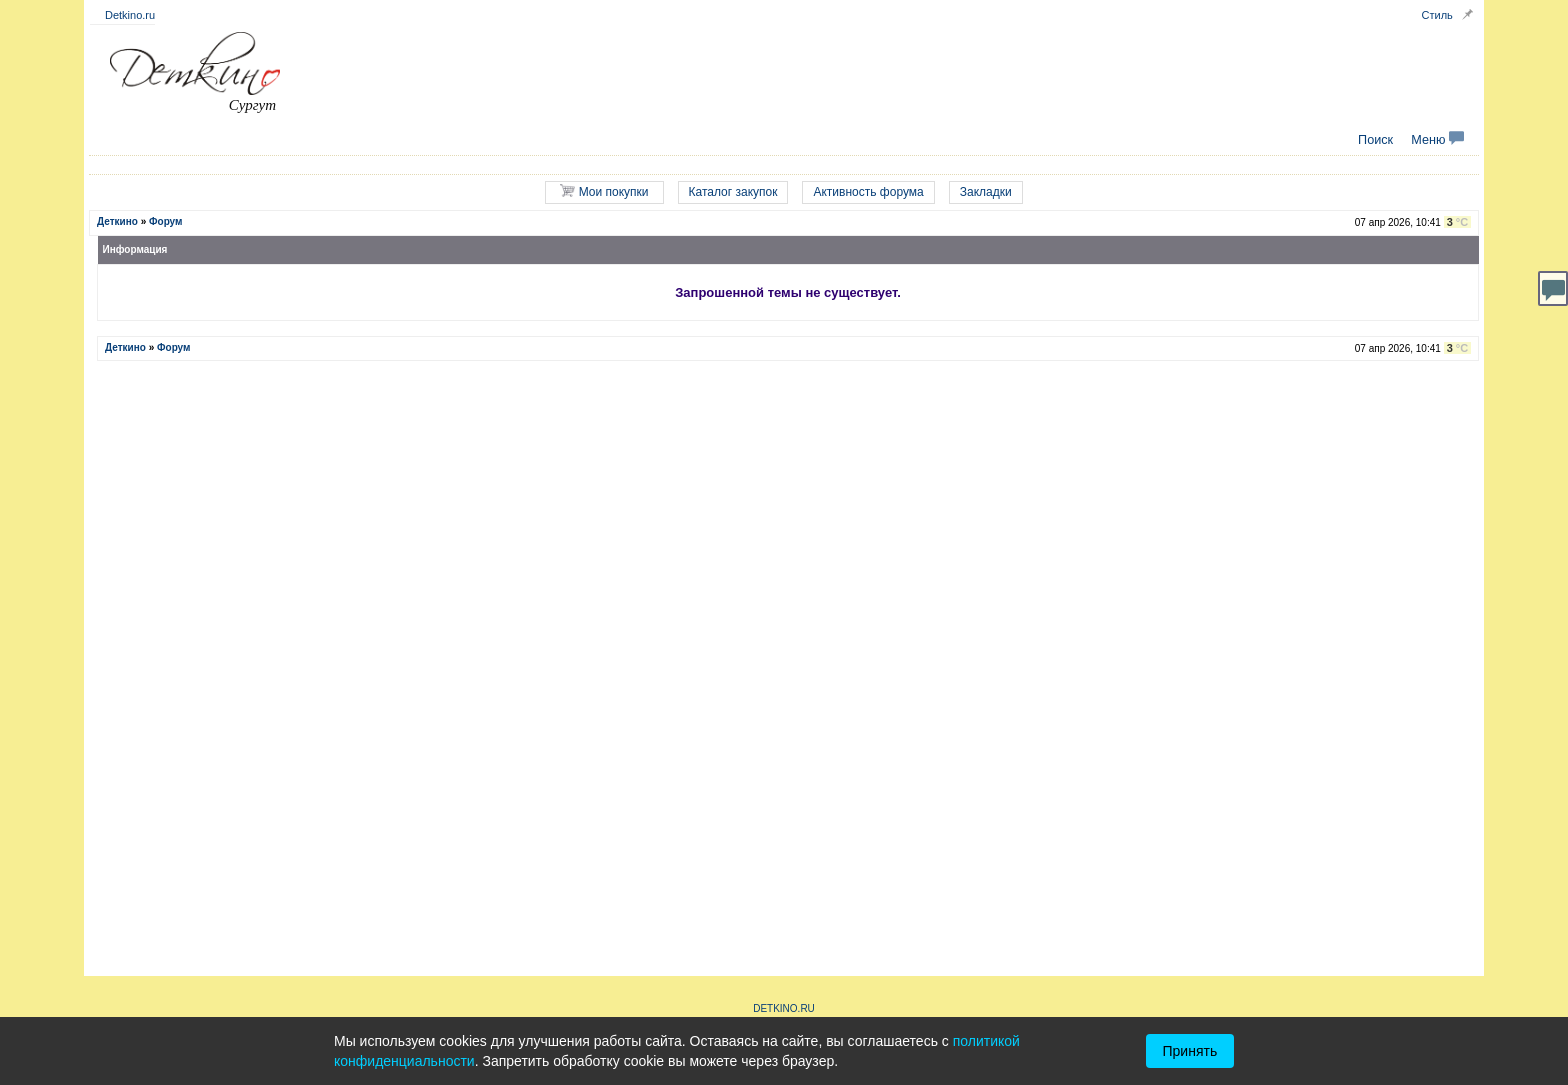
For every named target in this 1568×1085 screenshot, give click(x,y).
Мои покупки (604, 191)
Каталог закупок (733, 192)
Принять (1190, 1051)
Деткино (117, 221)
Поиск (1375, 140)
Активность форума (868, 192)
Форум (165, 221)
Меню (1437, 140)
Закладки (986, 192)
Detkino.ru (130, 15)
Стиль (1437, 15)
